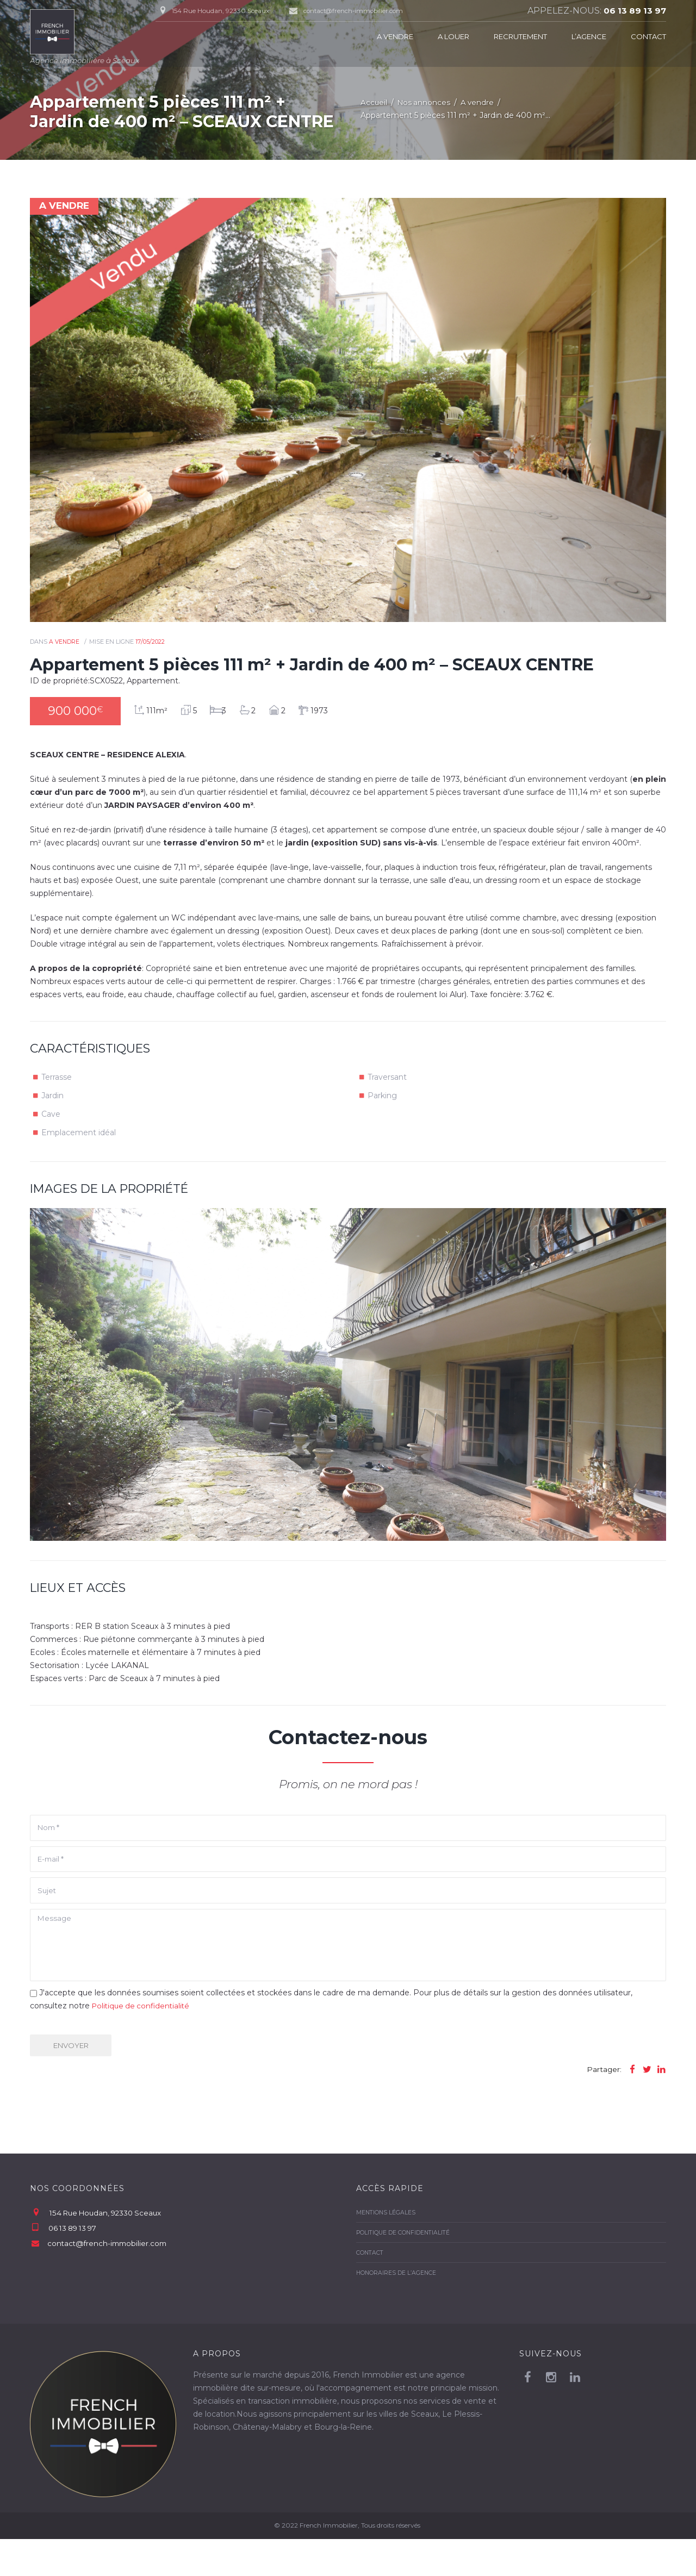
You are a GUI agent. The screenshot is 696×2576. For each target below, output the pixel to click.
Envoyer (77, 2080)
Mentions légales (386, 2249)
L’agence (588, 36)
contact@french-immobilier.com (360, 11)
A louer (453, 36)
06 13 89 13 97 (633, 10)
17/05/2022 (151, 642)
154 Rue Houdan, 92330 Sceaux (109, 2250)
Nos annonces (425, 103)
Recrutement (520, 36)
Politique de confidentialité (143, 2040)
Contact (648, 36)
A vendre (395, 36)
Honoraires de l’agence (396, 2309)
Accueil (374, 103)
